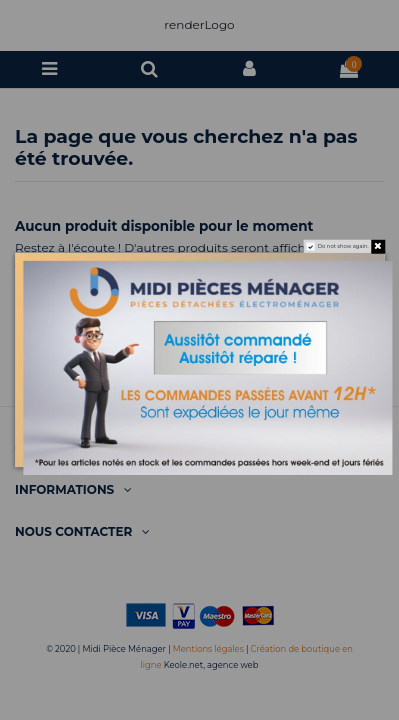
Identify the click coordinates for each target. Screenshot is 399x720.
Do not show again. (342, 246)
